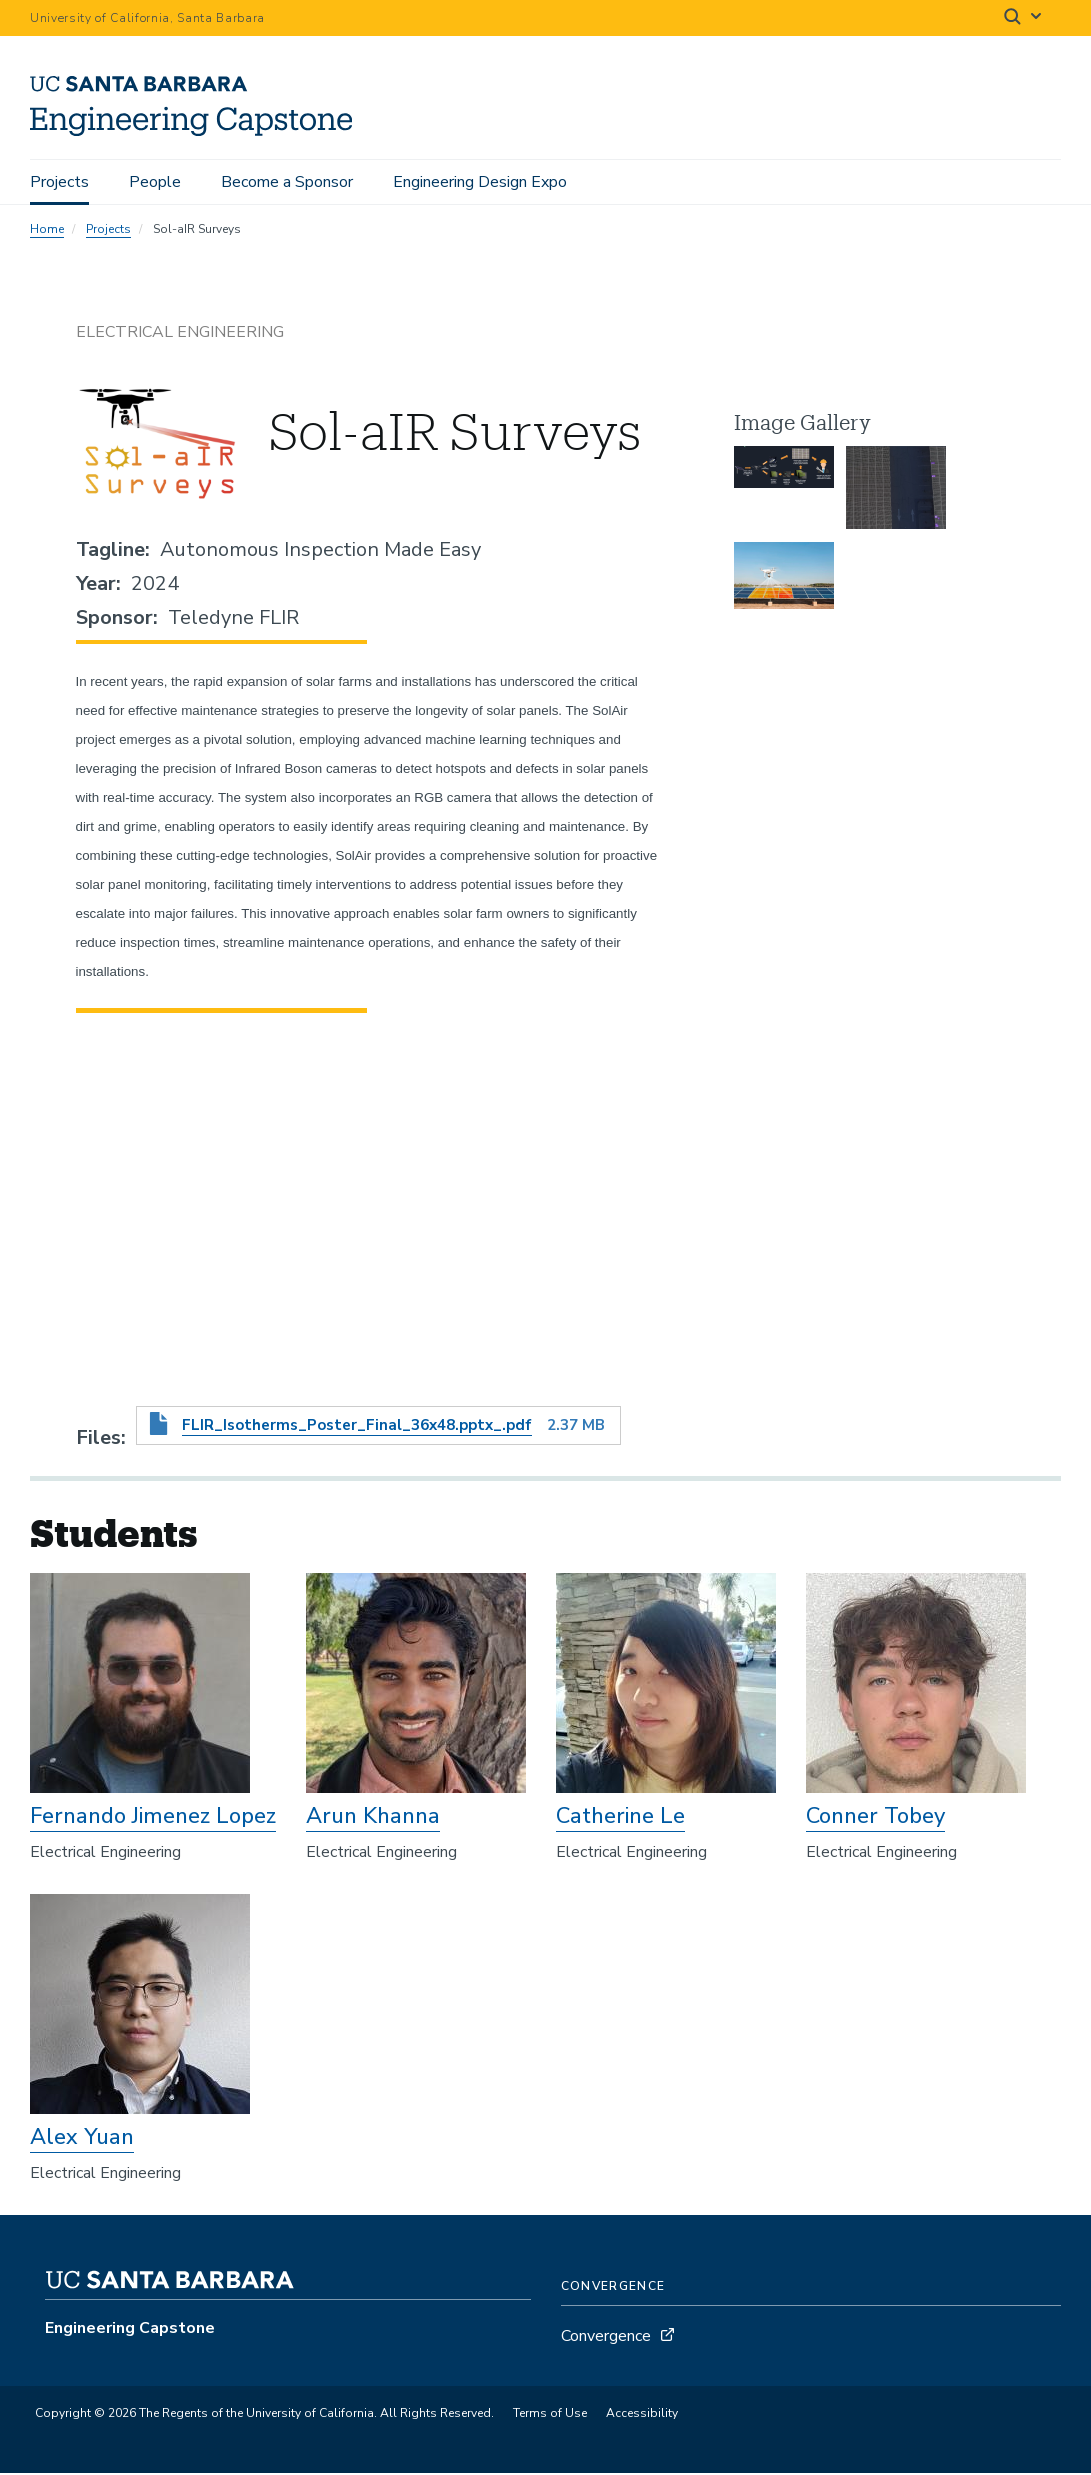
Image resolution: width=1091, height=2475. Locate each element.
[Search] (1024, 18)
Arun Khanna (373, 1819)
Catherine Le (620, 1819)
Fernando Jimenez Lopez (153, 1819)
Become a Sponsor (287, 182)
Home (47, 232)
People (155, 182)
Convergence (606, 2339)
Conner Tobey (875, 1819)
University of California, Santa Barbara (147, 18)
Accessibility (642, 2416)
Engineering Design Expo (480, 182)
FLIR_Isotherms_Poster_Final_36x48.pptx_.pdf (357, 1428)
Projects (59, 182)
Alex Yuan (82, 2140)
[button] (784, 491)
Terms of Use (550, 2416)
